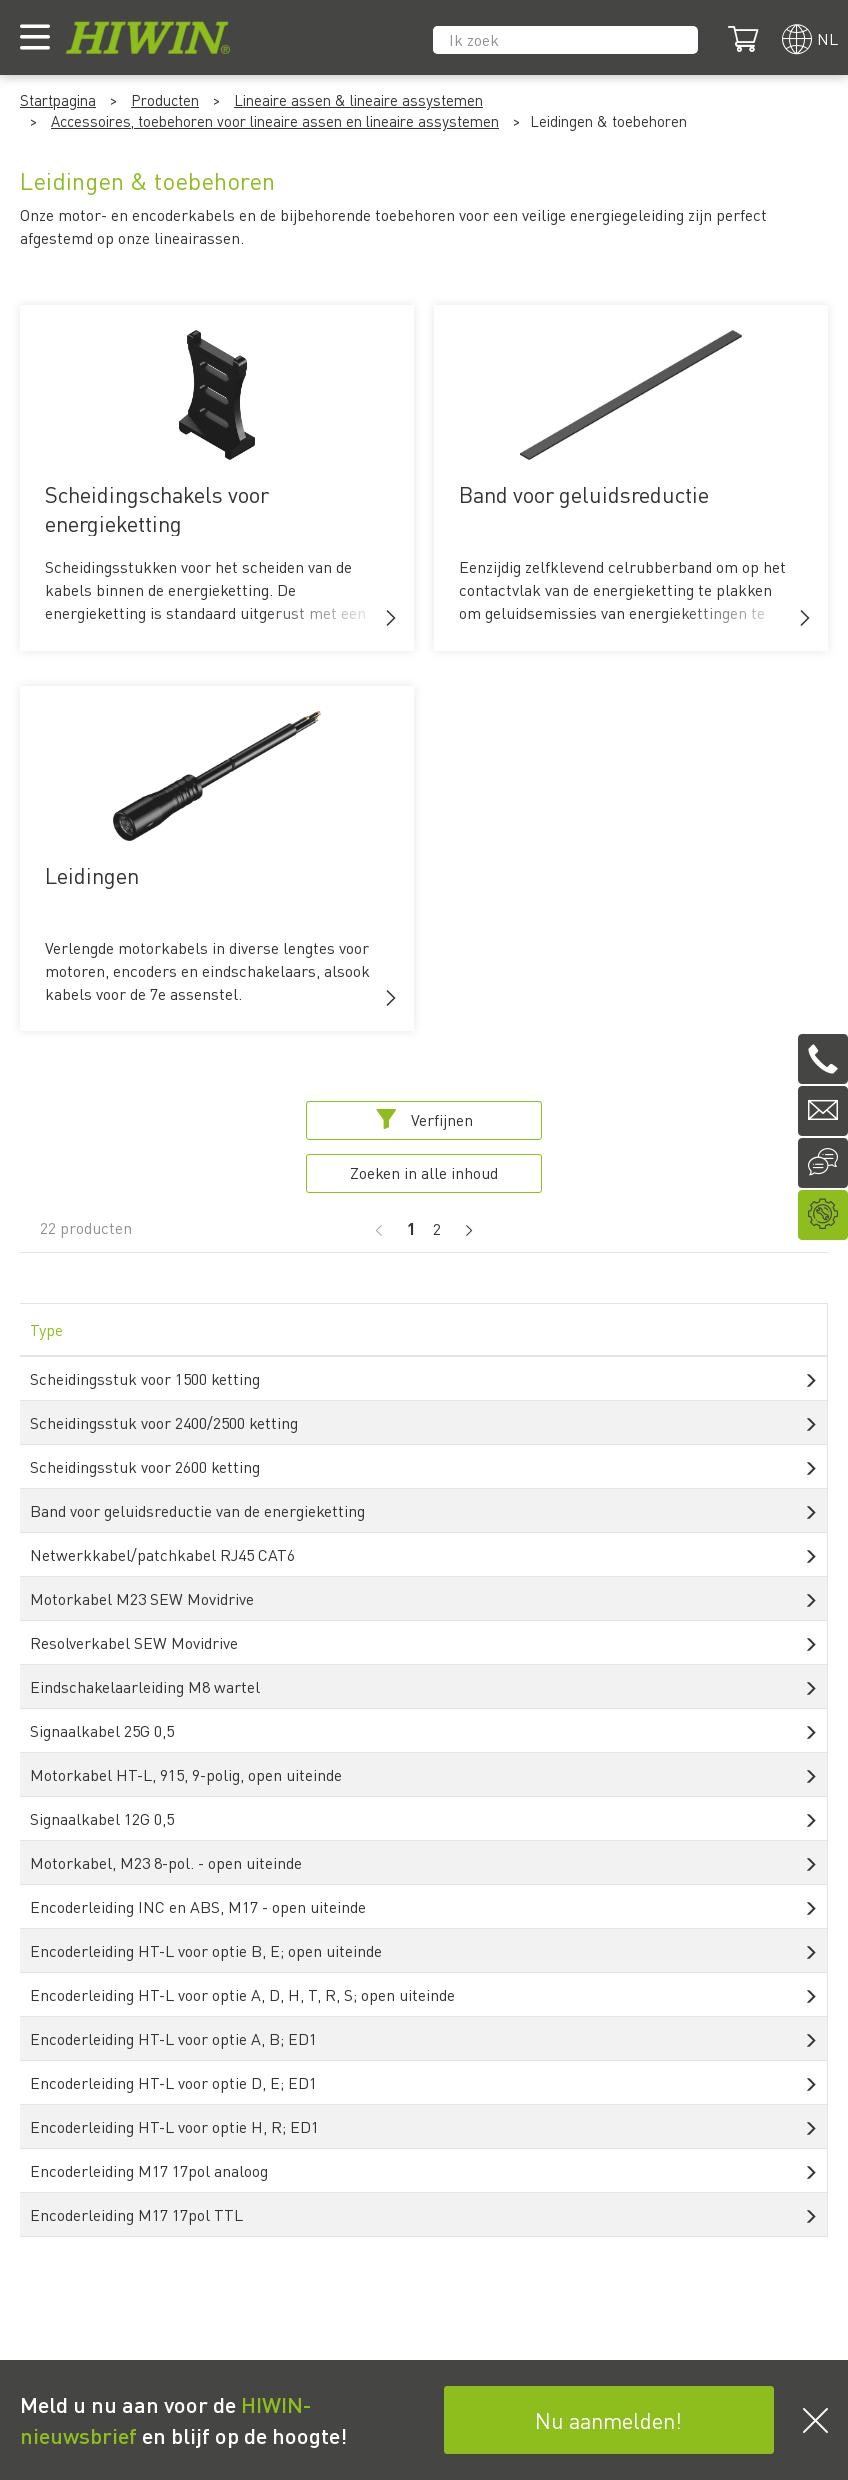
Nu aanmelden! (608, 2420)
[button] (391, 618)
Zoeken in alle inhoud (424, 1172)
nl (827, 38)
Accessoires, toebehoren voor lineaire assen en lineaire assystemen (275, 121)
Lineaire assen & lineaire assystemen (358, 100)
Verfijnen (424, 1119)
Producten (165, 100)
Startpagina (58, 100)
